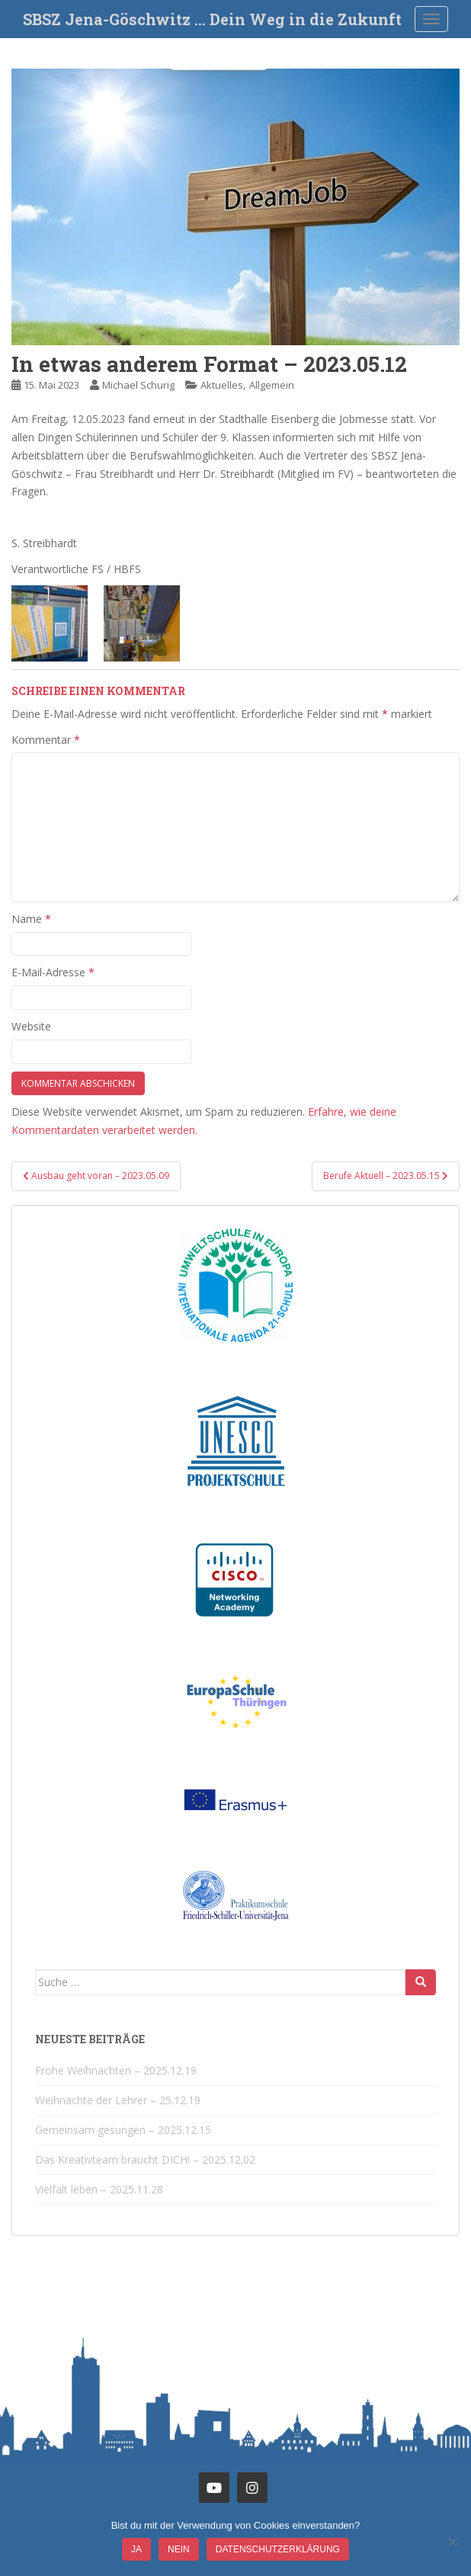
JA (136, 2549)
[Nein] (452, 2541)
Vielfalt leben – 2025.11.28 (99, 2189)
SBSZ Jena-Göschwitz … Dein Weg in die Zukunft (212, 19)
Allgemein (271, 385)
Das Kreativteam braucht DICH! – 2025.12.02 (145, 2159)
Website (31, 1026)
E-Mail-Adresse (53, 972)
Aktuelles (221, 385)
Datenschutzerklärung (278, 2549)
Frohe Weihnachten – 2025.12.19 (116, 2070)
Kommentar (45, 739)
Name (31, 919)
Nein (179, 2549)
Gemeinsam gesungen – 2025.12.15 (123, 2130)
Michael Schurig (138, 385)
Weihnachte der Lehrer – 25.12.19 (117, 2100)
